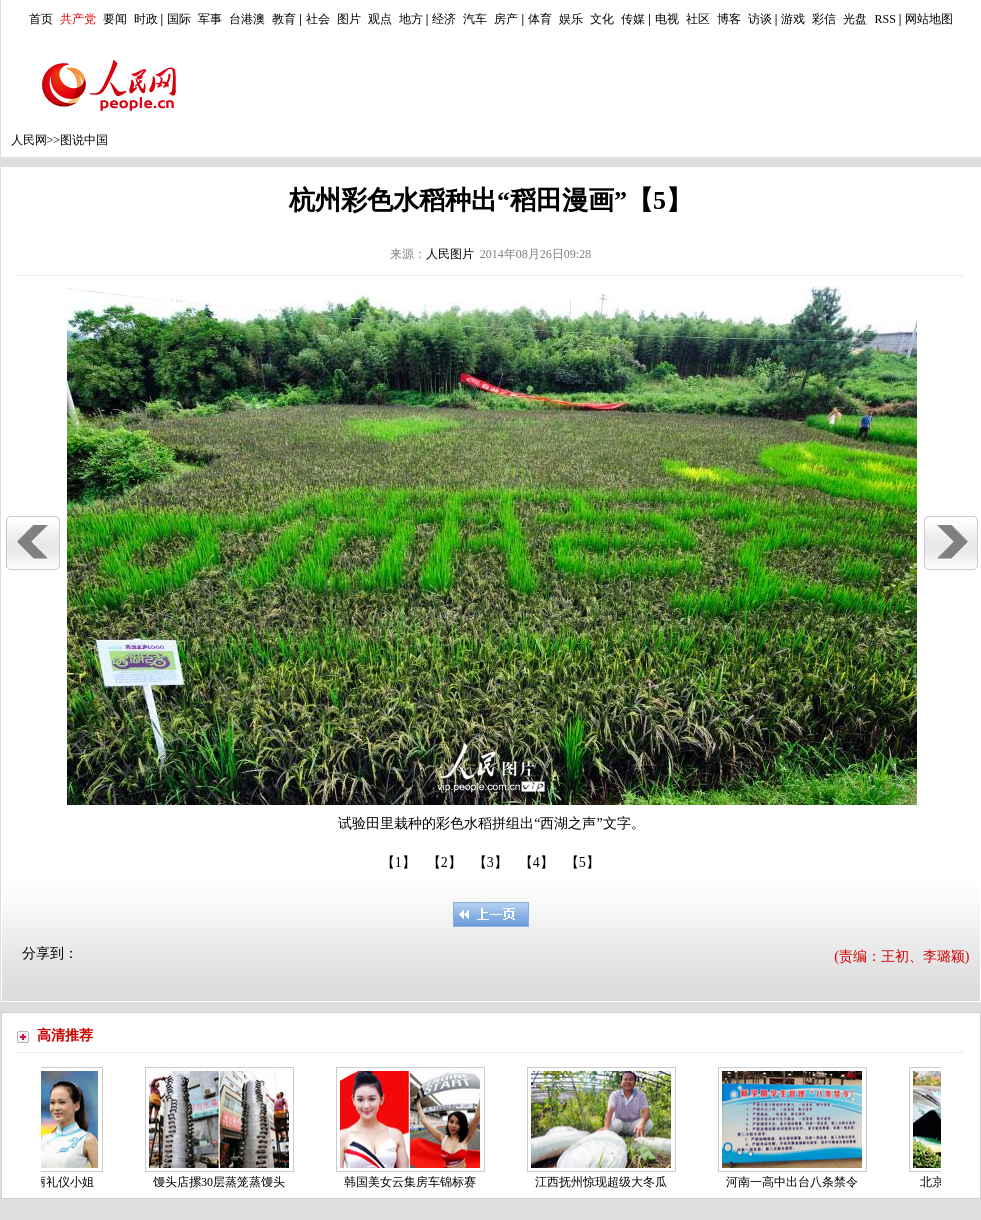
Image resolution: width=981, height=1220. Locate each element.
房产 (506, 19)
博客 (729, 19)
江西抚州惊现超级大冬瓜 (605, 1182)
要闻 (115, 19)
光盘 (855, 19)
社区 (698, 19)
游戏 (793, 19)
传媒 (633, 19)
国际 (179, 19)
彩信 (824, 19)
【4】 (536, 862)
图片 (349, 19)
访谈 (760, 19)
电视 (667, 19)
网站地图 (929, 19)
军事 (210, 19)
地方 (411, 19)
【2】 (444, 862)
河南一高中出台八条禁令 (796, 1182)
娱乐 (571, 19)
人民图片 (450, 254)
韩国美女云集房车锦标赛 (414, 1182)
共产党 (78, 19)
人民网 (29, 140)
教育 (284, 19)
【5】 (582, 862)
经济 (444, 19)
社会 (318, 19)
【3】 (490, 862)
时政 (146, 19)
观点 (380, 19)
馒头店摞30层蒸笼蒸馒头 (223, 1182)
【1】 (398, 862)
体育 (540, 19)
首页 (41, 19)
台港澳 (247, 19)
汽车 (475, 19)
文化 (602, 19)
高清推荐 (65, 1035)
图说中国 (84, 140)
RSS (884, 19)
